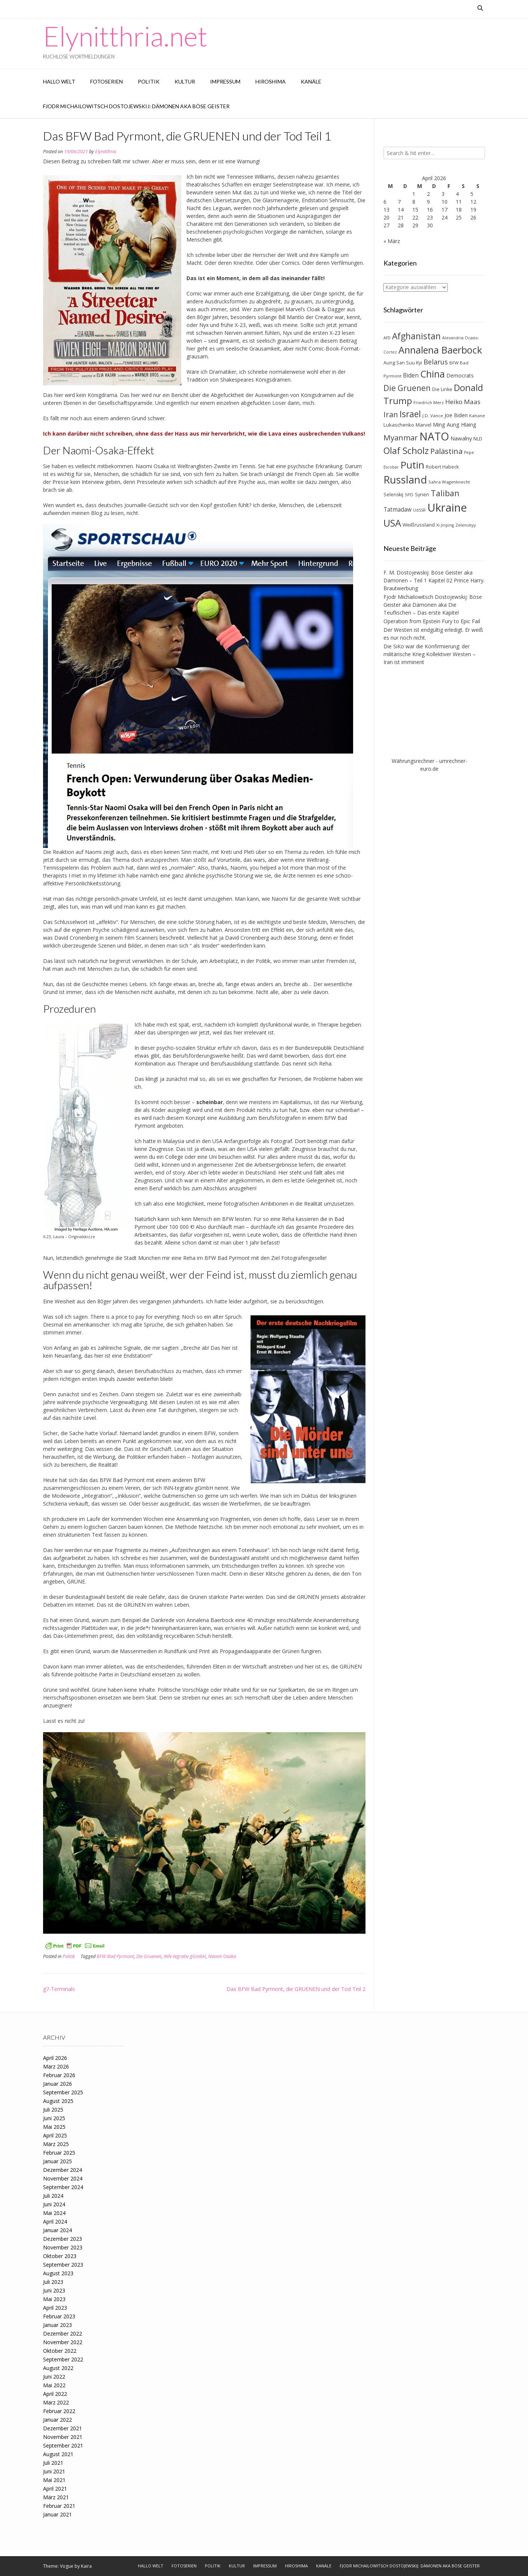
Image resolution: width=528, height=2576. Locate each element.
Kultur (185, 81)
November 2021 (62, 2436)
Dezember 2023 (62, 2238)
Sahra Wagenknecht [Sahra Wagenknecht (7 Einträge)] (449, 482)
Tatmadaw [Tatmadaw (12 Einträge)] (397, 509)
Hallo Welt (59, 81)
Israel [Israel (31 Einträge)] (410, 414)
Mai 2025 (54, 2126)
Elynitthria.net (125, 35)
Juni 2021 (54, 2471)
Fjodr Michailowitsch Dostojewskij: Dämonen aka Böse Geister (136, 106)
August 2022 (58, 2368)
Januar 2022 (57, 2419)
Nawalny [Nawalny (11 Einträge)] (461, 438)
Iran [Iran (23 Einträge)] (390, 414)
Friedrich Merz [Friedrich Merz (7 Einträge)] (428, 402)
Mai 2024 (54, 2212)
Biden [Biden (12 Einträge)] (411, 375)
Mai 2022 (54, 2385)
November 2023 (62, 2247)
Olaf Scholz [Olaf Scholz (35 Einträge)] (406, 451)
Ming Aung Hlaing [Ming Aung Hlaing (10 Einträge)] (454, 424)
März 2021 (56, 2497)
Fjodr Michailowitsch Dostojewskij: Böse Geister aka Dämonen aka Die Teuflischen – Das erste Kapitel (432, 604)
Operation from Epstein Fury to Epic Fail (431, 621)
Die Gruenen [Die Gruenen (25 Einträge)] (407, 388)
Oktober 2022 (59, 2350)
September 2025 (63, 2092)
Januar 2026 (57, 2083)
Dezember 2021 (62, 2428)
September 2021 (63, 2445)
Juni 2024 (54, 2204)
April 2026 (55, 2057)
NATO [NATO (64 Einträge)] (434, 436)
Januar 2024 (57, 2230)
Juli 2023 (53, 2281)
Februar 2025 (59, 2152)
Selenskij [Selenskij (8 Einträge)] (393, 494)
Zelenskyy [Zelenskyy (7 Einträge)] (465, 525)
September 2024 (63, 2187)
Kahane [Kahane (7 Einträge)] (477, 415)
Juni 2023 (54, 2290)
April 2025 (55, 2135)
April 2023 (55, 2307)
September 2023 (63, 2264)
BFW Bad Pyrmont (115, 1956)
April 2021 (55, 2488)
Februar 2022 (59, 2411)
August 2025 (58, 2100)
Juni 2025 (54, 2118)
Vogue (66, 2566)
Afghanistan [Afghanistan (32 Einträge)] (416, 336)
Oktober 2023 (59, 2256)
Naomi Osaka (222, 1956)
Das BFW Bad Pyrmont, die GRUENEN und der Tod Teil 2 (296, 1988)
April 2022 (55, 2393)
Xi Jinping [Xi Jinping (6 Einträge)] (445, 525)
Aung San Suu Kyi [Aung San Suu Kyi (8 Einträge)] (402, 363)
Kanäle (311, 81)
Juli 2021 (53, 2462)
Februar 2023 (59, 2316)
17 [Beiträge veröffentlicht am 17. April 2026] (444, 209)
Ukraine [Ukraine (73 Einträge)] (447, 507)
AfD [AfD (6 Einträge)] (387, 337)
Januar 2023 (57, 2324)
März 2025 (56, 2144)
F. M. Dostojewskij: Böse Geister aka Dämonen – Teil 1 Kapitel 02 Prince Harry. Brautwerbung (434, 580)
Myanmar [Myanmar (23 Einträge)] (400, 437)
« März (391, 241)
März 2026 (56, 2066)
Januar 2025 (57, 2161)
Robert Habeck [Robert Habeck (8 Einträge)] (442, 467)
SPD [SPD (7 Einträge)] (409, 494)
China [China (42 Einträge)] (432, 373)
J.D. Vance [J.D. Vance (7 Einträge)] (432, 415)
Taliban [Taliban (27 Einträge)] (445, 493)
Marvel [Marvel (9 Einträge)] (423, 424)
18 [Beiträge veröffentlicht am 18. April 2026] (459, 209)
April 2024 (55, 2221)
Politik (149, 81)
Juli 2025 (53, 2109)
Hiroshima (270, 81)
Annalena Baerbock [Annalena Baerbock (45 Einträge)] (440, 349)
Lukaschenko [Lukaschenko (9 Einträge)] (398, 424)
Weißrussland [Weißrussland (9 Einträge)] (419, 524)
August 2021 (58, 2454)
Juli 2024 (53, 2195)
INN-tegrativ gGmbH (185, 1956)
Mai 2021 (54, 2479)
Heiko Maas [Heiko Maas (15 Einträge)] (462, 401)
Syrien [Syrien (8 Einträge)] (422, 494)
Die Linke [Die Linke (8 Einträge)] (442, 389)
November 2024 (62, 2178)
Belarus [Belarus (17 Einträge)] (436, 361)
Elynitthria (105, 151)
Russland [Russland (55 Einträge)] (405, 480)
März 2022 (56, 2402)
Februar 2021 (59, 2505)
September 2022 (63, 2359)
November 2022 (62, 2342)
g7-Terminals (59, 1988)
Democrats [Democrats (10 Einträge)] (460, 375)
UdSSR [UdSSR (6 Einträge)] (419, 510)
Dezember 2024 (62, 2169)
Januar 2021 (57, 2514)
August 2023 (58, 2273)
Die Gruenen (148, 1956)
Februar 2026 (59, 2075)
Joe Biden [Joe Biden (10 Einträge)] (456, 415)
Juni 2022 (54, 2376)
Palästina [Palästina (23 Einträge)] (446, 451)
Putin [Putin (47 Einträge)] (412, 465)
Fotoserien (106, 81)
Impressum (225, 81)
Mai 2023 (54, 2299)
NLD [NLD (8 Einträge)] (477, 439)
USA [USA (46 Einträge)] (392, 523)
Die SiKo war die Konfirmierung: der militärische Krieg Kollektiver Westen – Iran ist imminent (429, 654)
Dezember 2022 (62, 2333)
